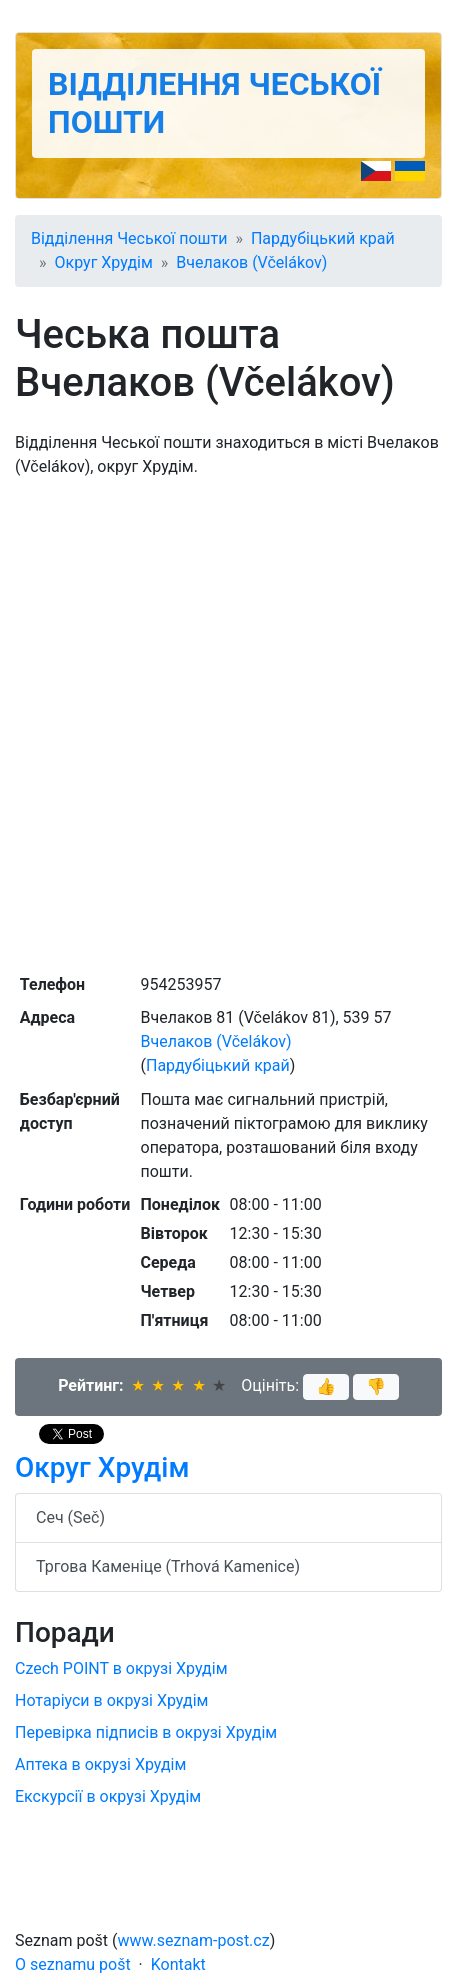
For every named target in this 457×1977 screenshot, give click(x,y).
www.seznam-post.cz (194, 1940)
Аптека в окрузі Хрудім (100, 1764)
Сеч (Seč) (70, 1517)
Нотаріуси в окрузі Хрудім (111, 1700)
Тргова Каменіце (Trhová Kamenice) (168, 1566)
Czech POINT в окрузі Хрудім (121, 1668)
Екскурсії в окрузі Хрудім (108, 1796)
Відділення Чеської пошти (129, 238)
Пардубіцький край (323, 238)
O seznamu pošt (73, 1964)
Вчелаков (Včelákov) (251, 262)
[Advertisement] (228, 723)
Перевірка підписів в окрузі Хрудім (146, 1732)
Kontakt (178, 1964)
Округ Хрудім (104, 262)
